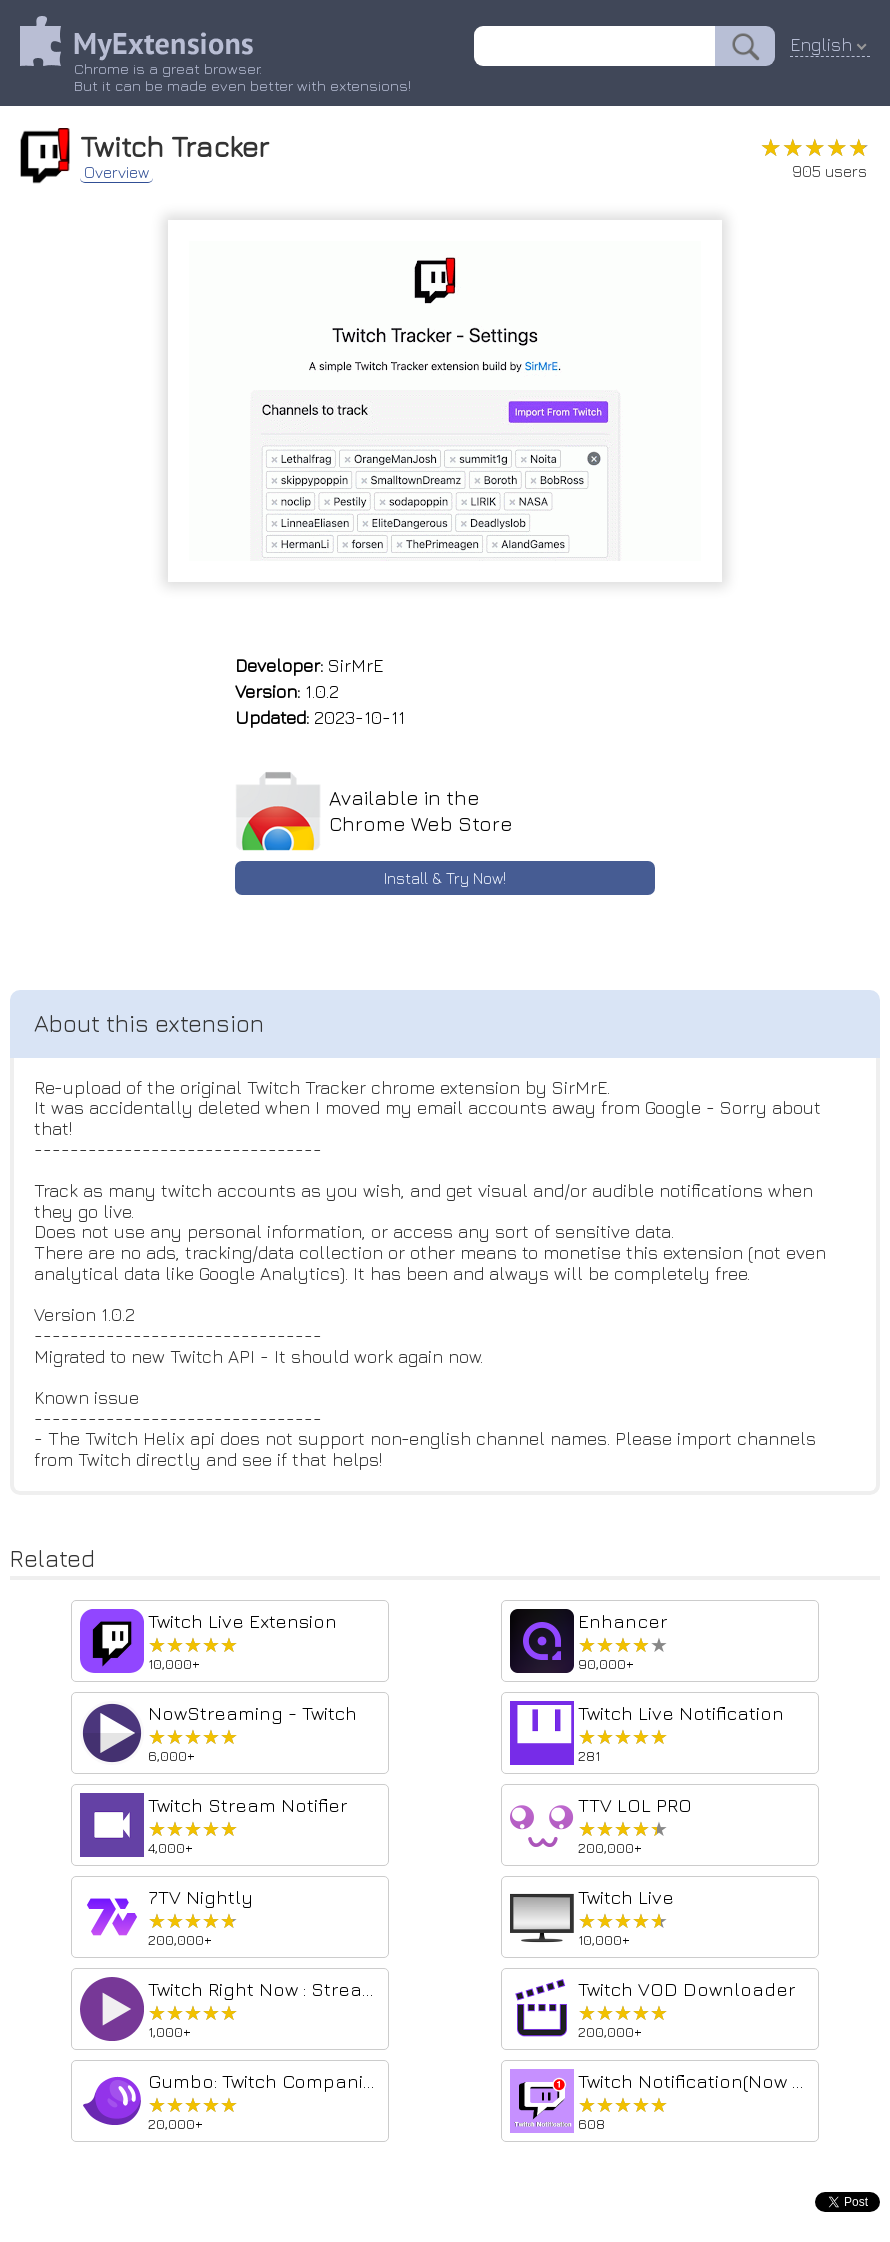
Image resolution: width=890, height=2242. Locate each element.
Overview (116, 172)
